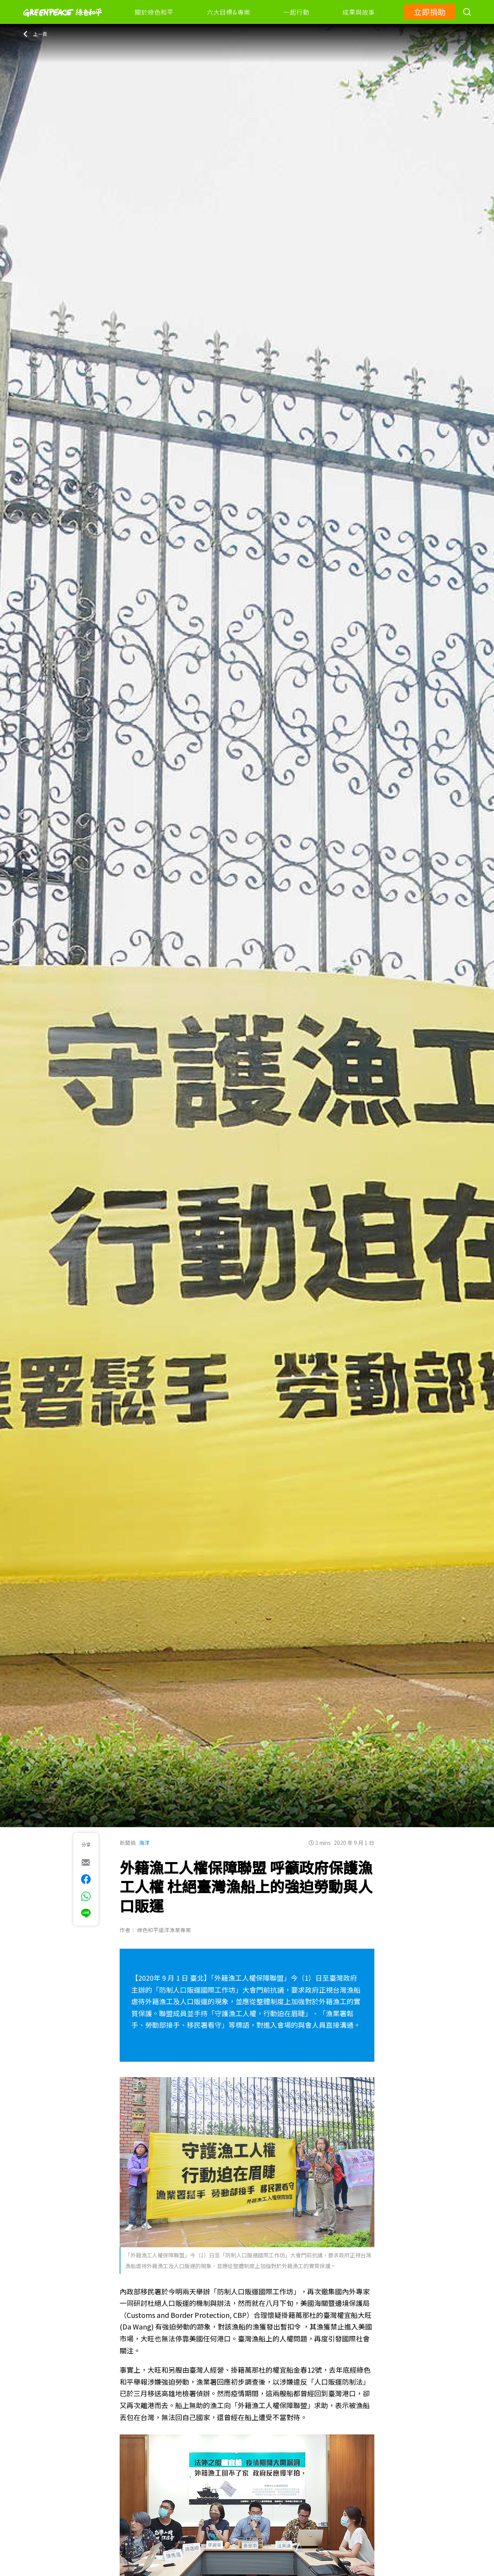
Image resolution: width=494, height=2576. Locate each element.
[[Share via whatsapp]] (86, 1896)
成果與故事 (358, 12)
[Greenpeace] (62, 22)
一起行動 (296, 12)
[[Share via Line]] (86, 1913)
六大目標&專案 (228, 12)
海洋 (144, 1842)
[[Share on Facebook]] (86, 1879)
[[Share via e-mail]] (86, 1862)
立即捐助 (430, 11)
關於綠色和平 (154, 12)
